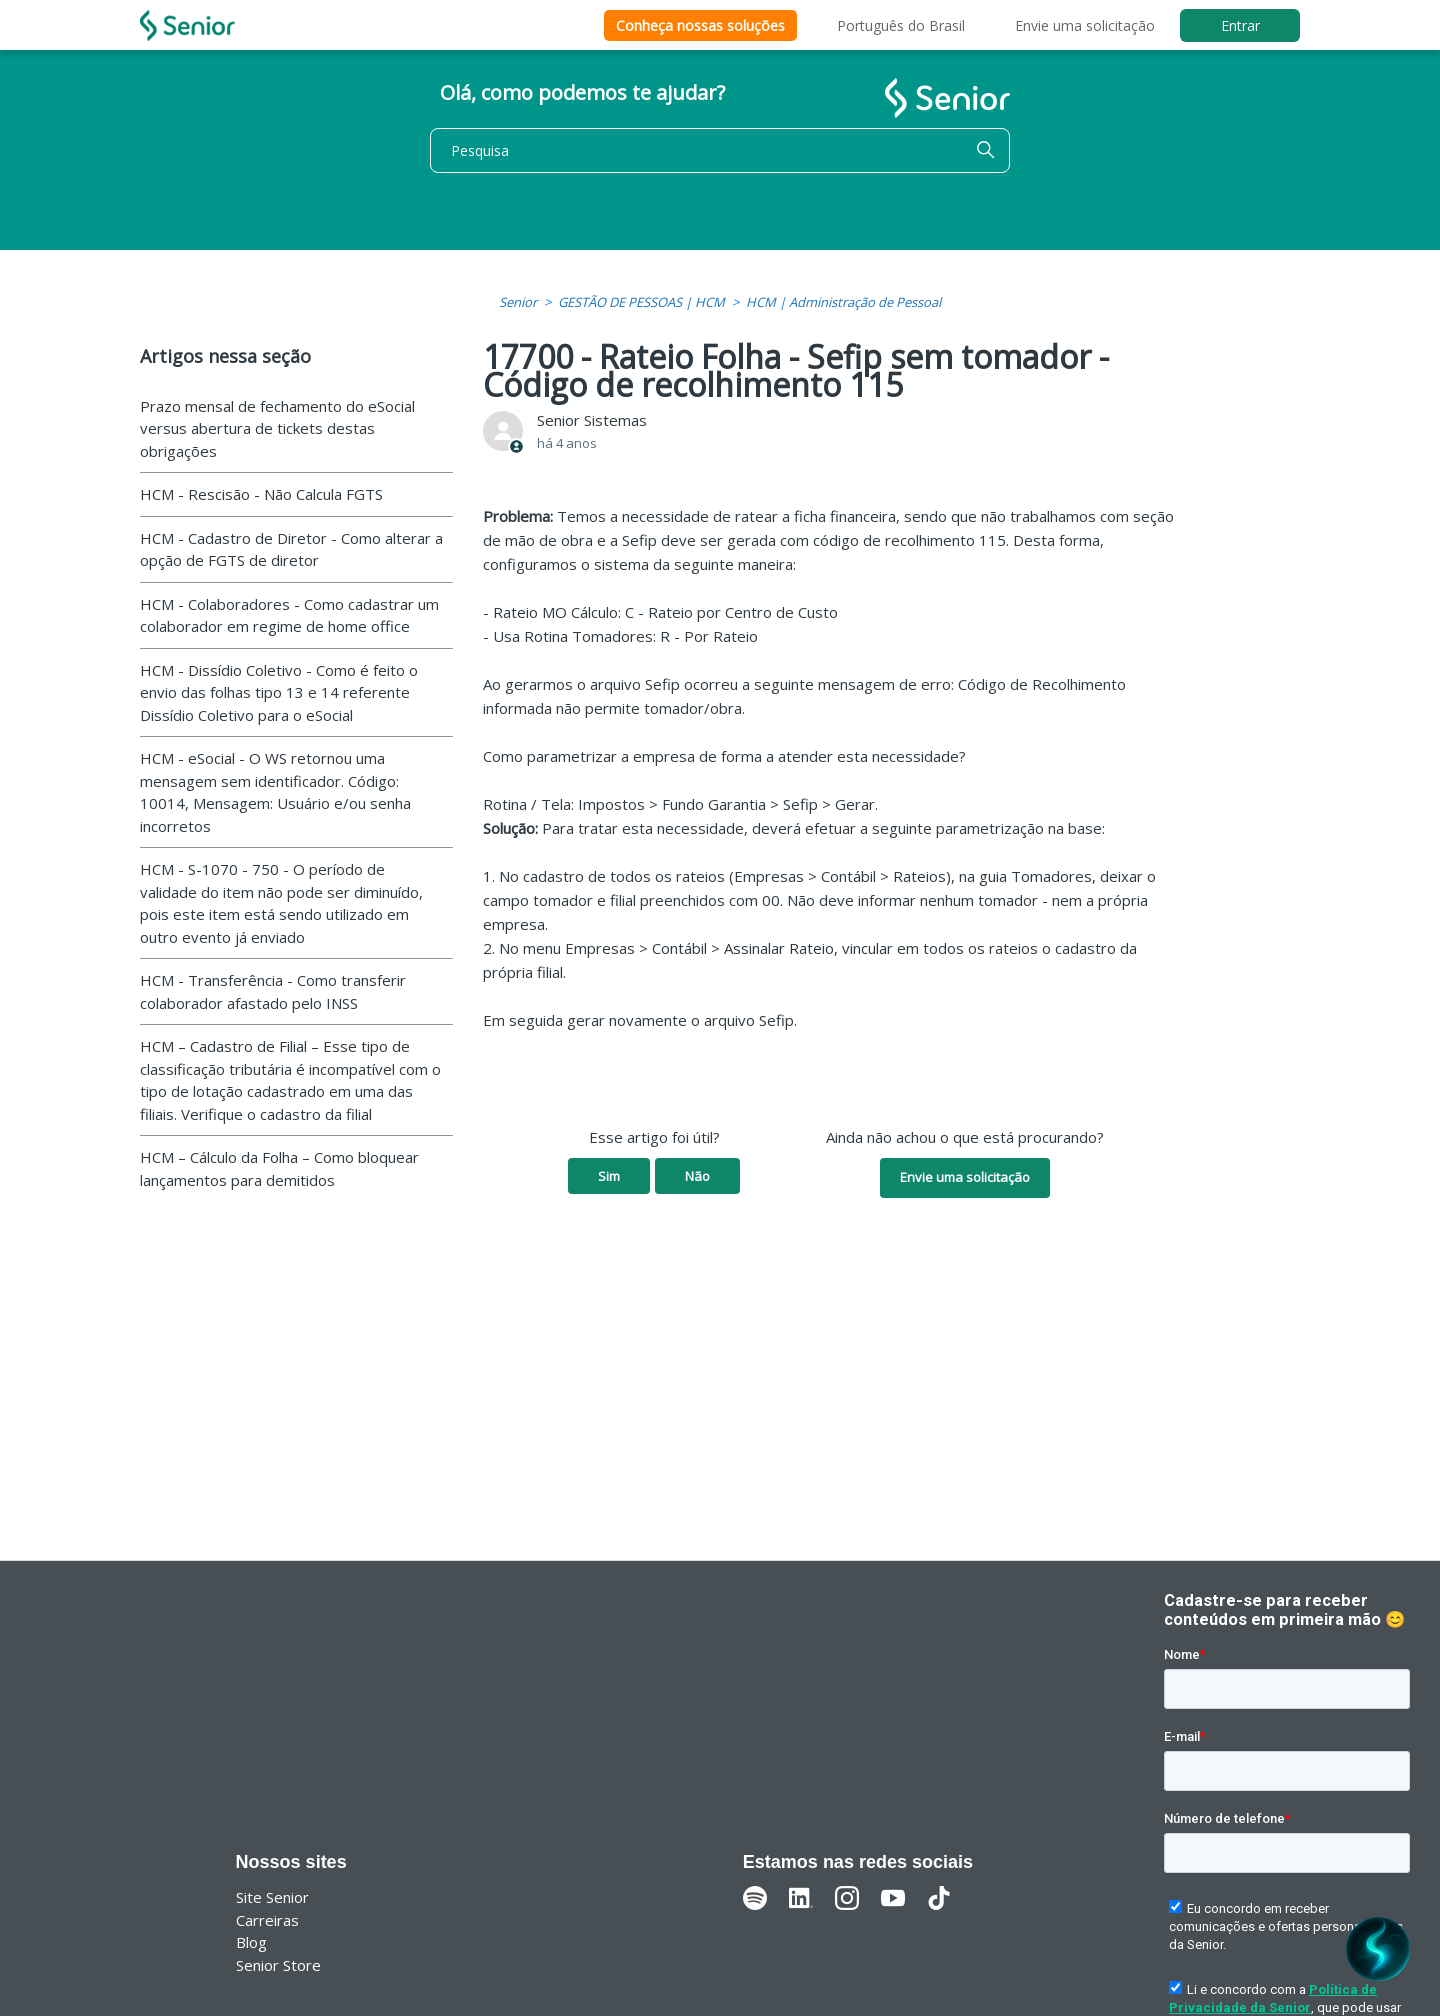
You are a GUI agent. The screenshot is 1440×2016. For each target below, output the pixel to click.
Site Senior (272, 1897)
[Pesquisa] (720, 150)
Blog (251, 1942)
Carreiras (267, 1920)
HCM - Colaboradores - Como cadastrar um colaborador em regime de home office (289, 615)
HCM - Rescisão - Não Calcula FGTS (261, 494)
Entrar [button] (1240, 25)
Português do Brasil (901, 25)
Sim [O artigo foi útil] (609, 1176)
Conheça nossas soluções (700, 25)
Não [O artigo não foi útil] (697, 1176)
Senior (518, 302)
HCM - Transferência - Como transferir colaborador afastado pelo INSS (273, 991)
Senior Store (278, 1965)
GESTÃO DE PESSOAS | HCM (641, 302)
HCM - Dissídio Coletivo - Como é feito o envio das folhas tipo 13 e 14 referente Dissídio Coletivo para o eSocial (279, 692)
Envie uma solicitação (1085, 25)
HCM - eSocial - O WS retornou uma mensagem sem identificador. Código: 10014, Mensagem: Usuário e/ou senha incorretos (275, 792)
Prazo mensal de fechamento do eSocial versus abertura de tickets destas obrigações (277, 428)
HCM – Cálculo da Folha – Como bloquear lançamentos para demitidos (279, 1168)
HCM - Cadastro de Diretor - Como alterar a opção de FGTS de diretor (291, 549)
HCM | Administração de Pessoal (843, 302)
